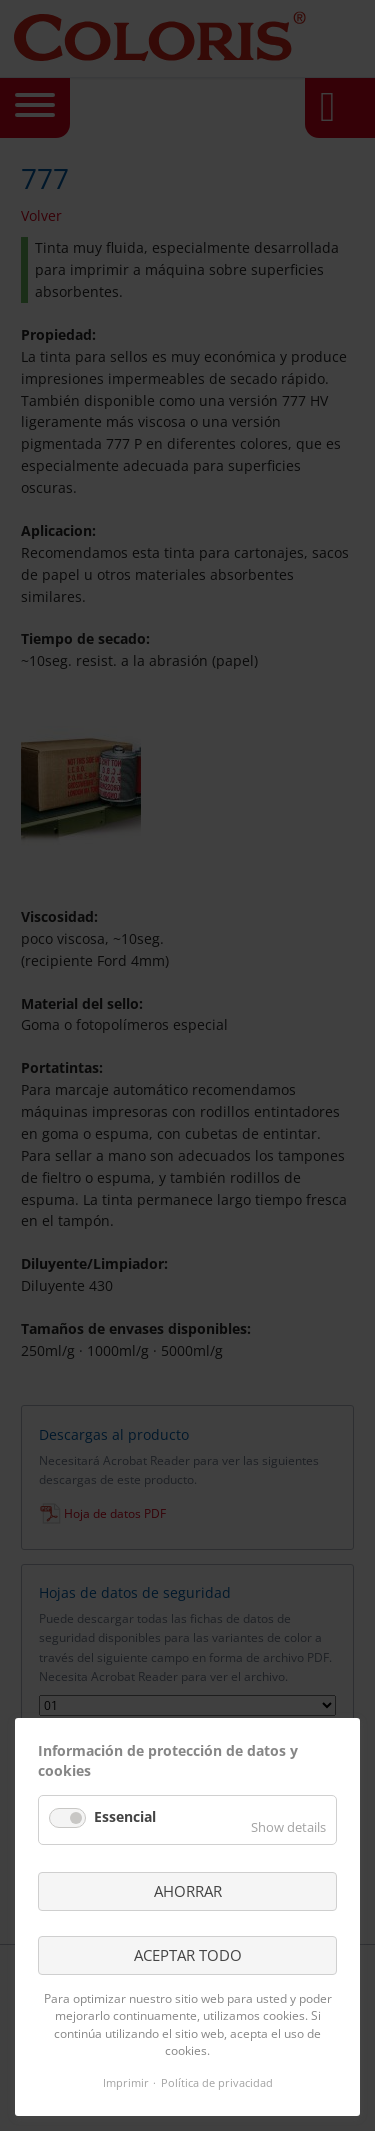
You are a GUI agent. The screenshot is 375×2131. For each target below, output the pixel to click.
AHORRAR (188, 1891)
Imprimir (126, 2082)
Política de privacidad (217, 2082)
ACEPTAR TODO (188, 1955)
